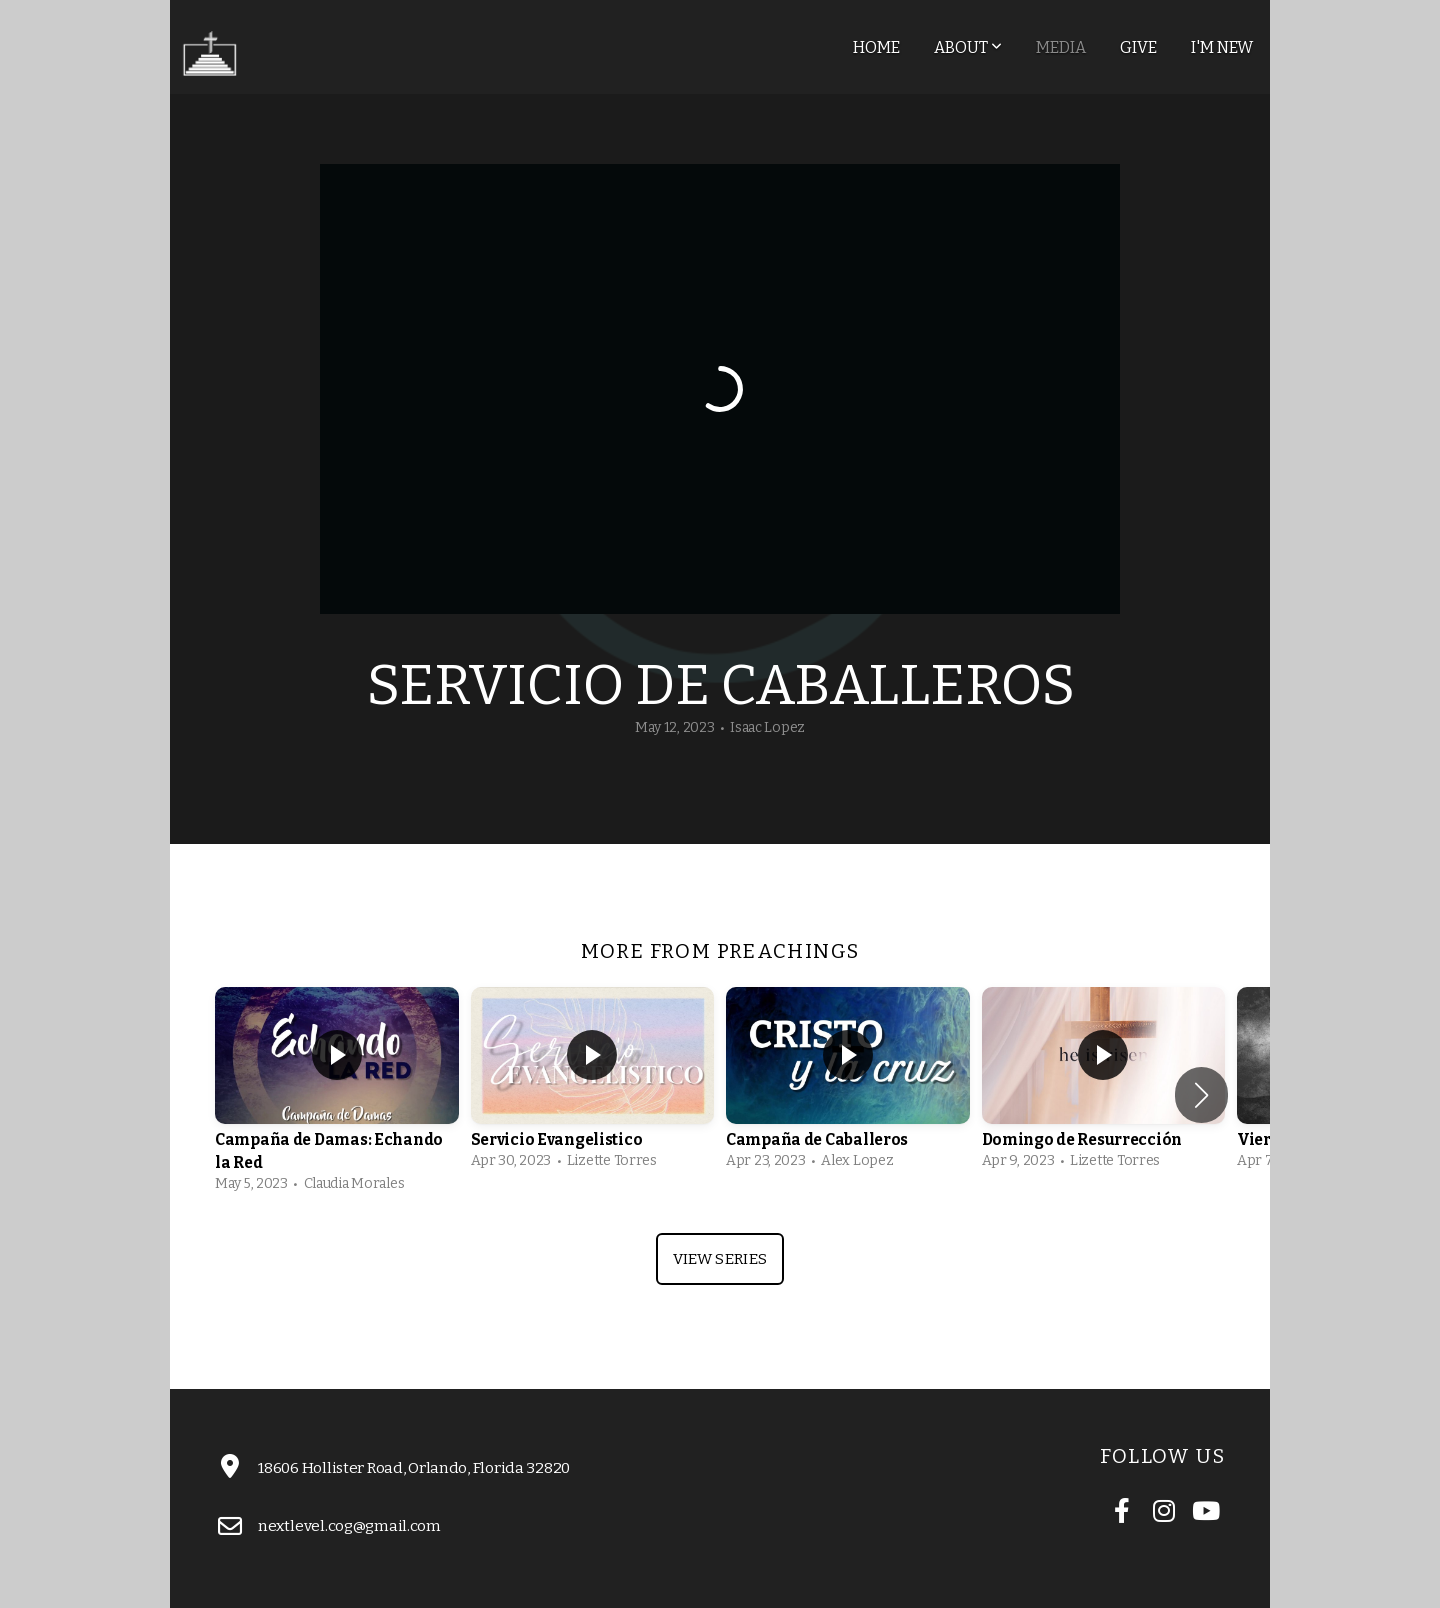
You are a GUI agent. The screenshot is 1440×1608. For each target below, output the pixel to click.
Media (1061, 47)
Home (876, 47)
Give (1138, 47)
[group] (337, 1095)
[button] (1201, 1095)
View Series (720, 1259)
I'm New (1222, 47)
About (968, 47)
